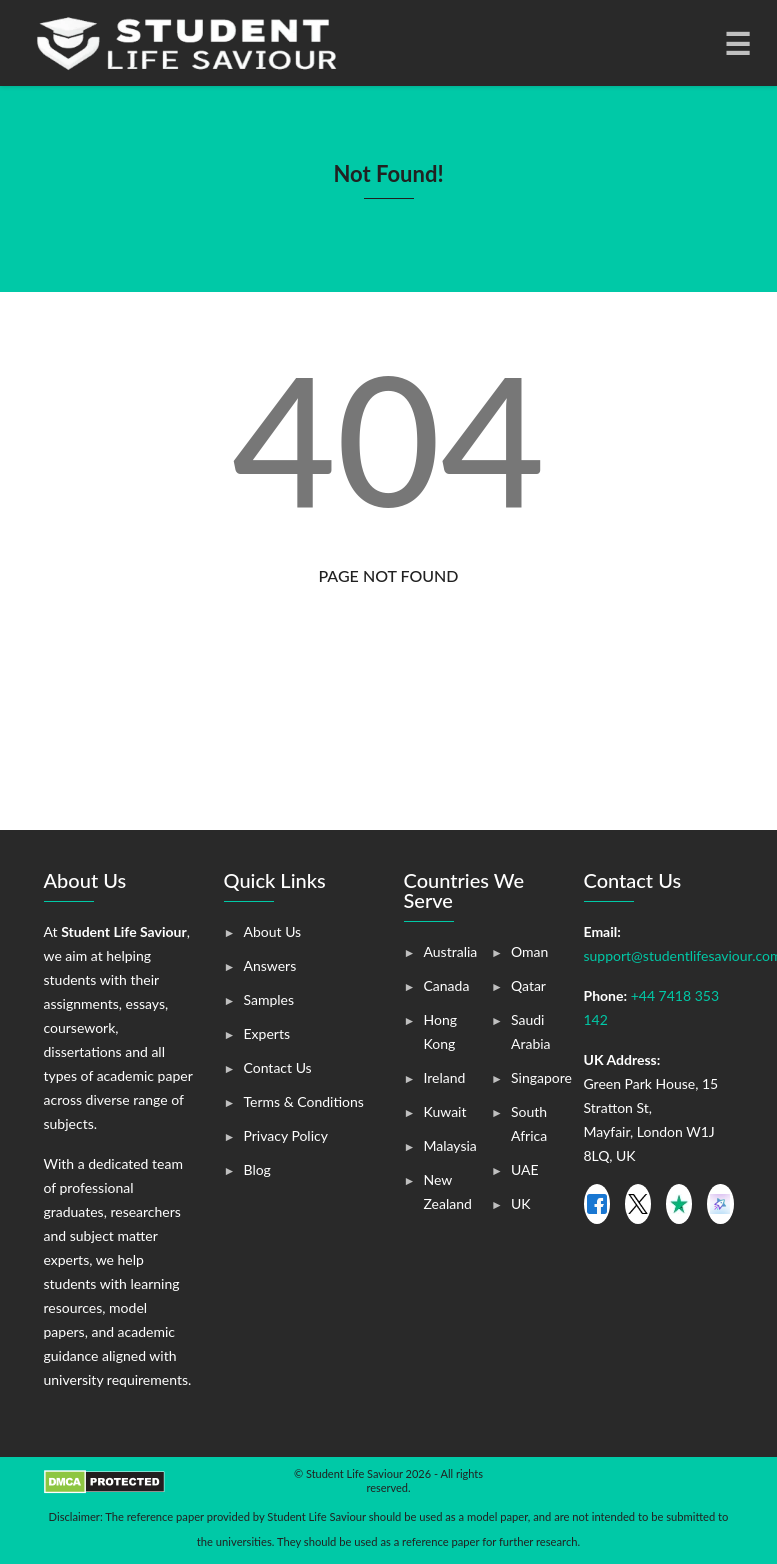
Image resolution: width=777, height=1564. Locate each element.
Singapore (541, 1077)
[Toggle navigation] (736, 43)
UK (521, 1203)
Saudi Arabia (531, 1031)
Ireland (445, 1077)
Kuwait (445, 1111)
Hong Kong (441, 1031)
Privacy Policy (286, 1135)
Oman (529, 951)
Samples (269, 999)
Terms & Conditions (304, 1101)
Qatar (528, 985)
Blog (257, 1169)
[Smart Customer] (720, 1204)
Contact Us (278, 1067)
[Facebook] (597, 1204)
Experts (267, 1033)
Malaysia (450, 1145)
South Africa (529, 1123)
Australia (451, 951)
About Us (273, 931)
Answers (270, 965)
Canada (447, 985)
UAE (525, 1169)
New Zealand (448, 1191)
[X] (638, 1204)
